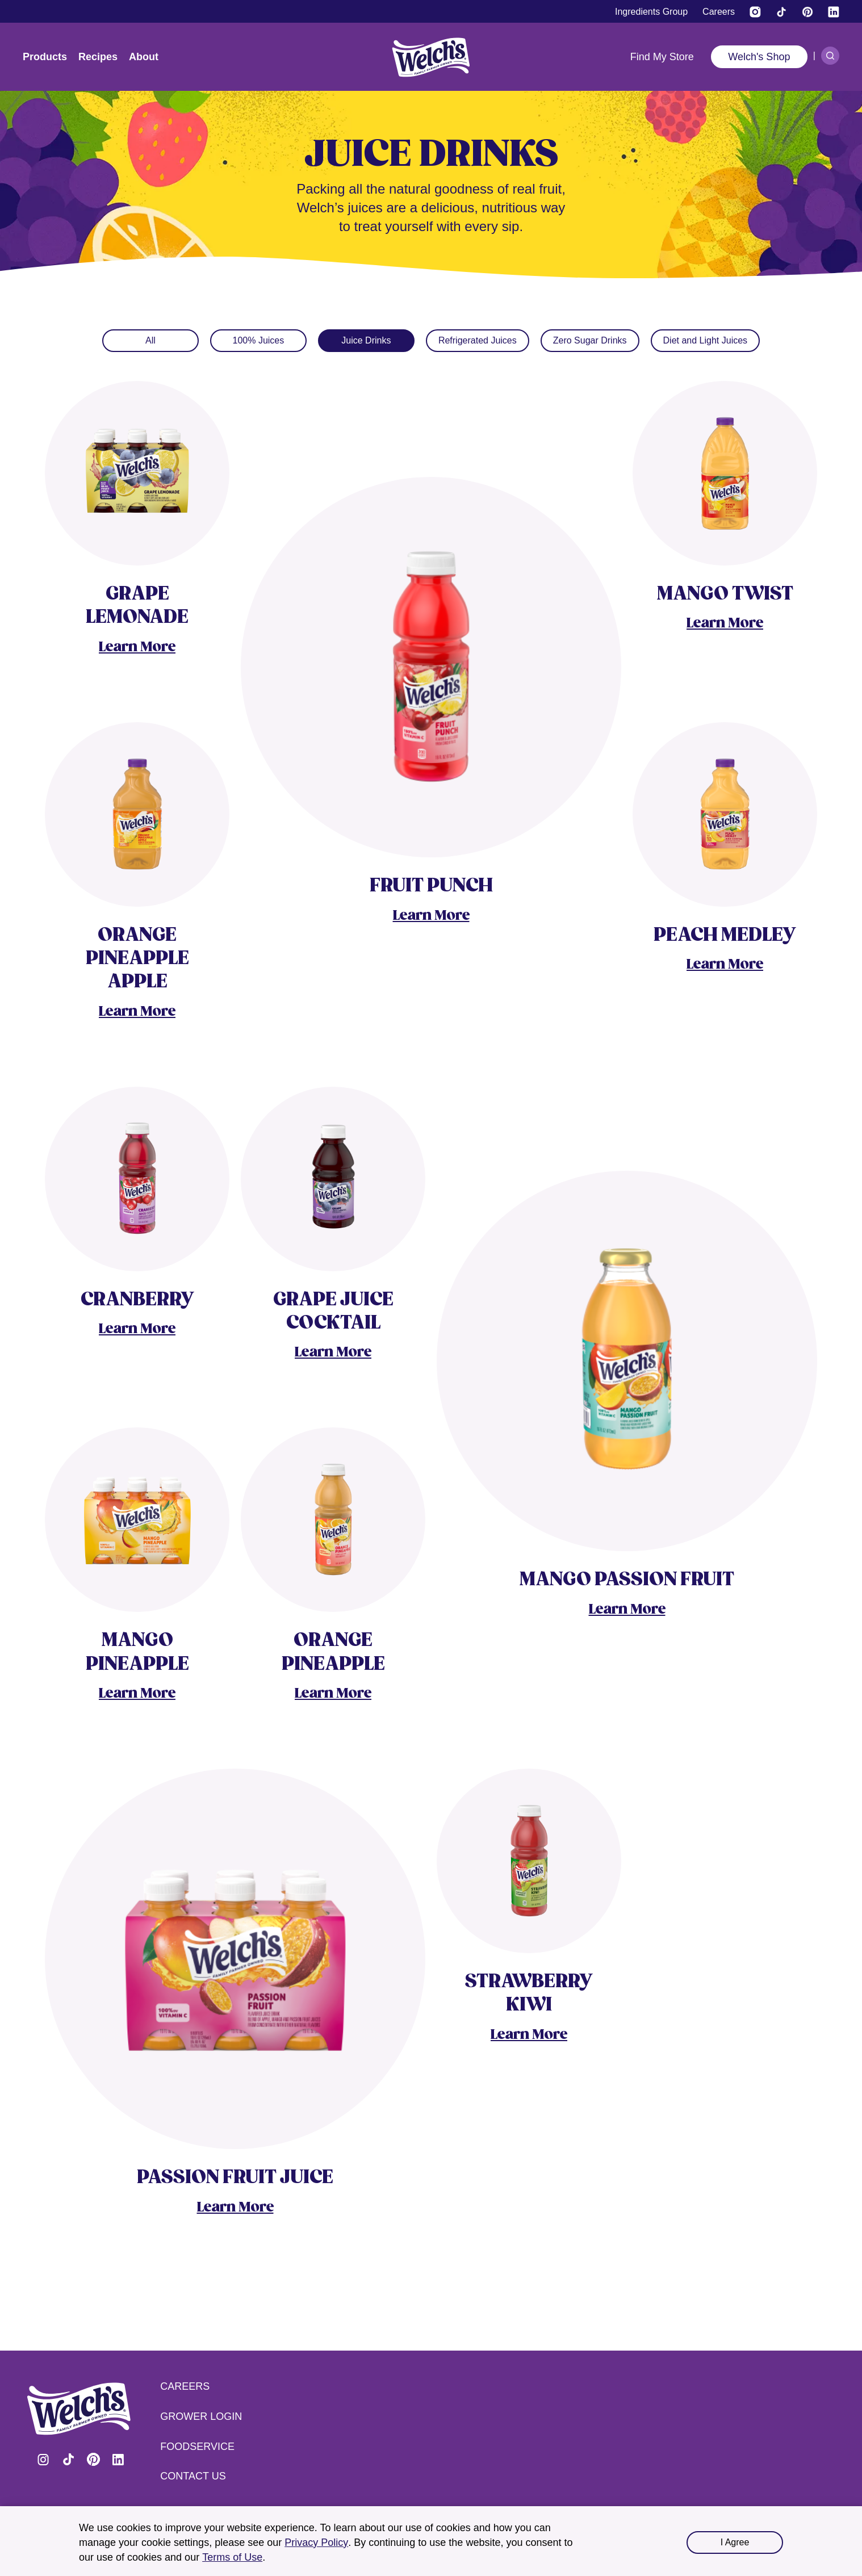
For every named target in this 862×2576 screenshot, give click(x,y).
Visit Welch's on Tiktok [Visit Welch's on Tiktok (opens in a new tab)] (68, 2459)
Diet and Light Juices (705, 340)
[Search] (830, 56)
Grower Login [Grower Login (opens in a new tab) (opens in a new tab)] (201, 2416)
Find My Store (662, 56)
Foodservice (197, 2446)
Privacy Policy (316, 2542)
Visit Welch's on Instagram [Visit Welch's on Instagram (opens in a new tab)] (43, 2459)
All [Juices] (150, 340)
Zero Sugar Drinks (590, 340)
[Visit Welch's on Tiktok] (781, 12)
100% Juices (258, 340)
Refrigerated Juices (477, 340)
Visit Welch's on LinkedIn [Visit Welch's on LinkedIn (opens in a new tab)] (118, 2459)
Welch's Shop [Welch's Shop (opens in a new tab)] (759, 56)
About (143, 56)
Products (45, 56)
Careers (185, 2386)
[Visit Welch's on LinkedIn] (833, 12)
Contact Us (192, 2476)
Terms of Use (232, 2557)
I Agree (735, 2542)
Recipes (98, 56)
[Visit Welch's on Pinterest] (807, 12)
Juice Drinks (366, 340)
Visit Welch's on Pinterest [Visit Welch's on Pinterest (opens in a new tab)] (93, 2459)
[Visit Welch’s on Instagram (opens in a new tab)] (755, 12)
